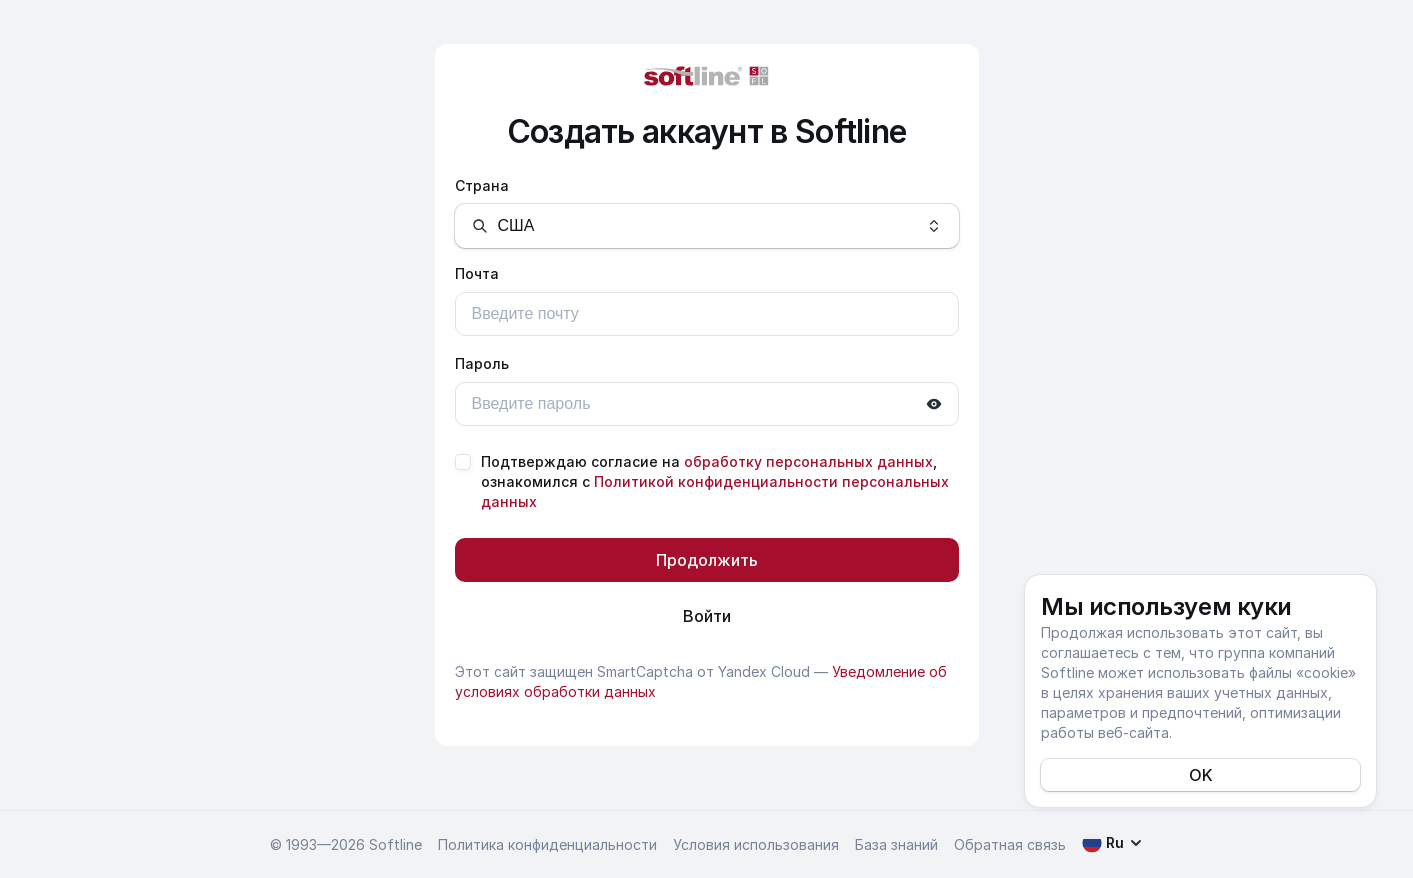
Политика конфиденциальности (547, 844)
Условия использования (756, 844)
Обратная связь (1010, 844)
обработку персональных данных (808, 461)
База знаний (896, 844)
